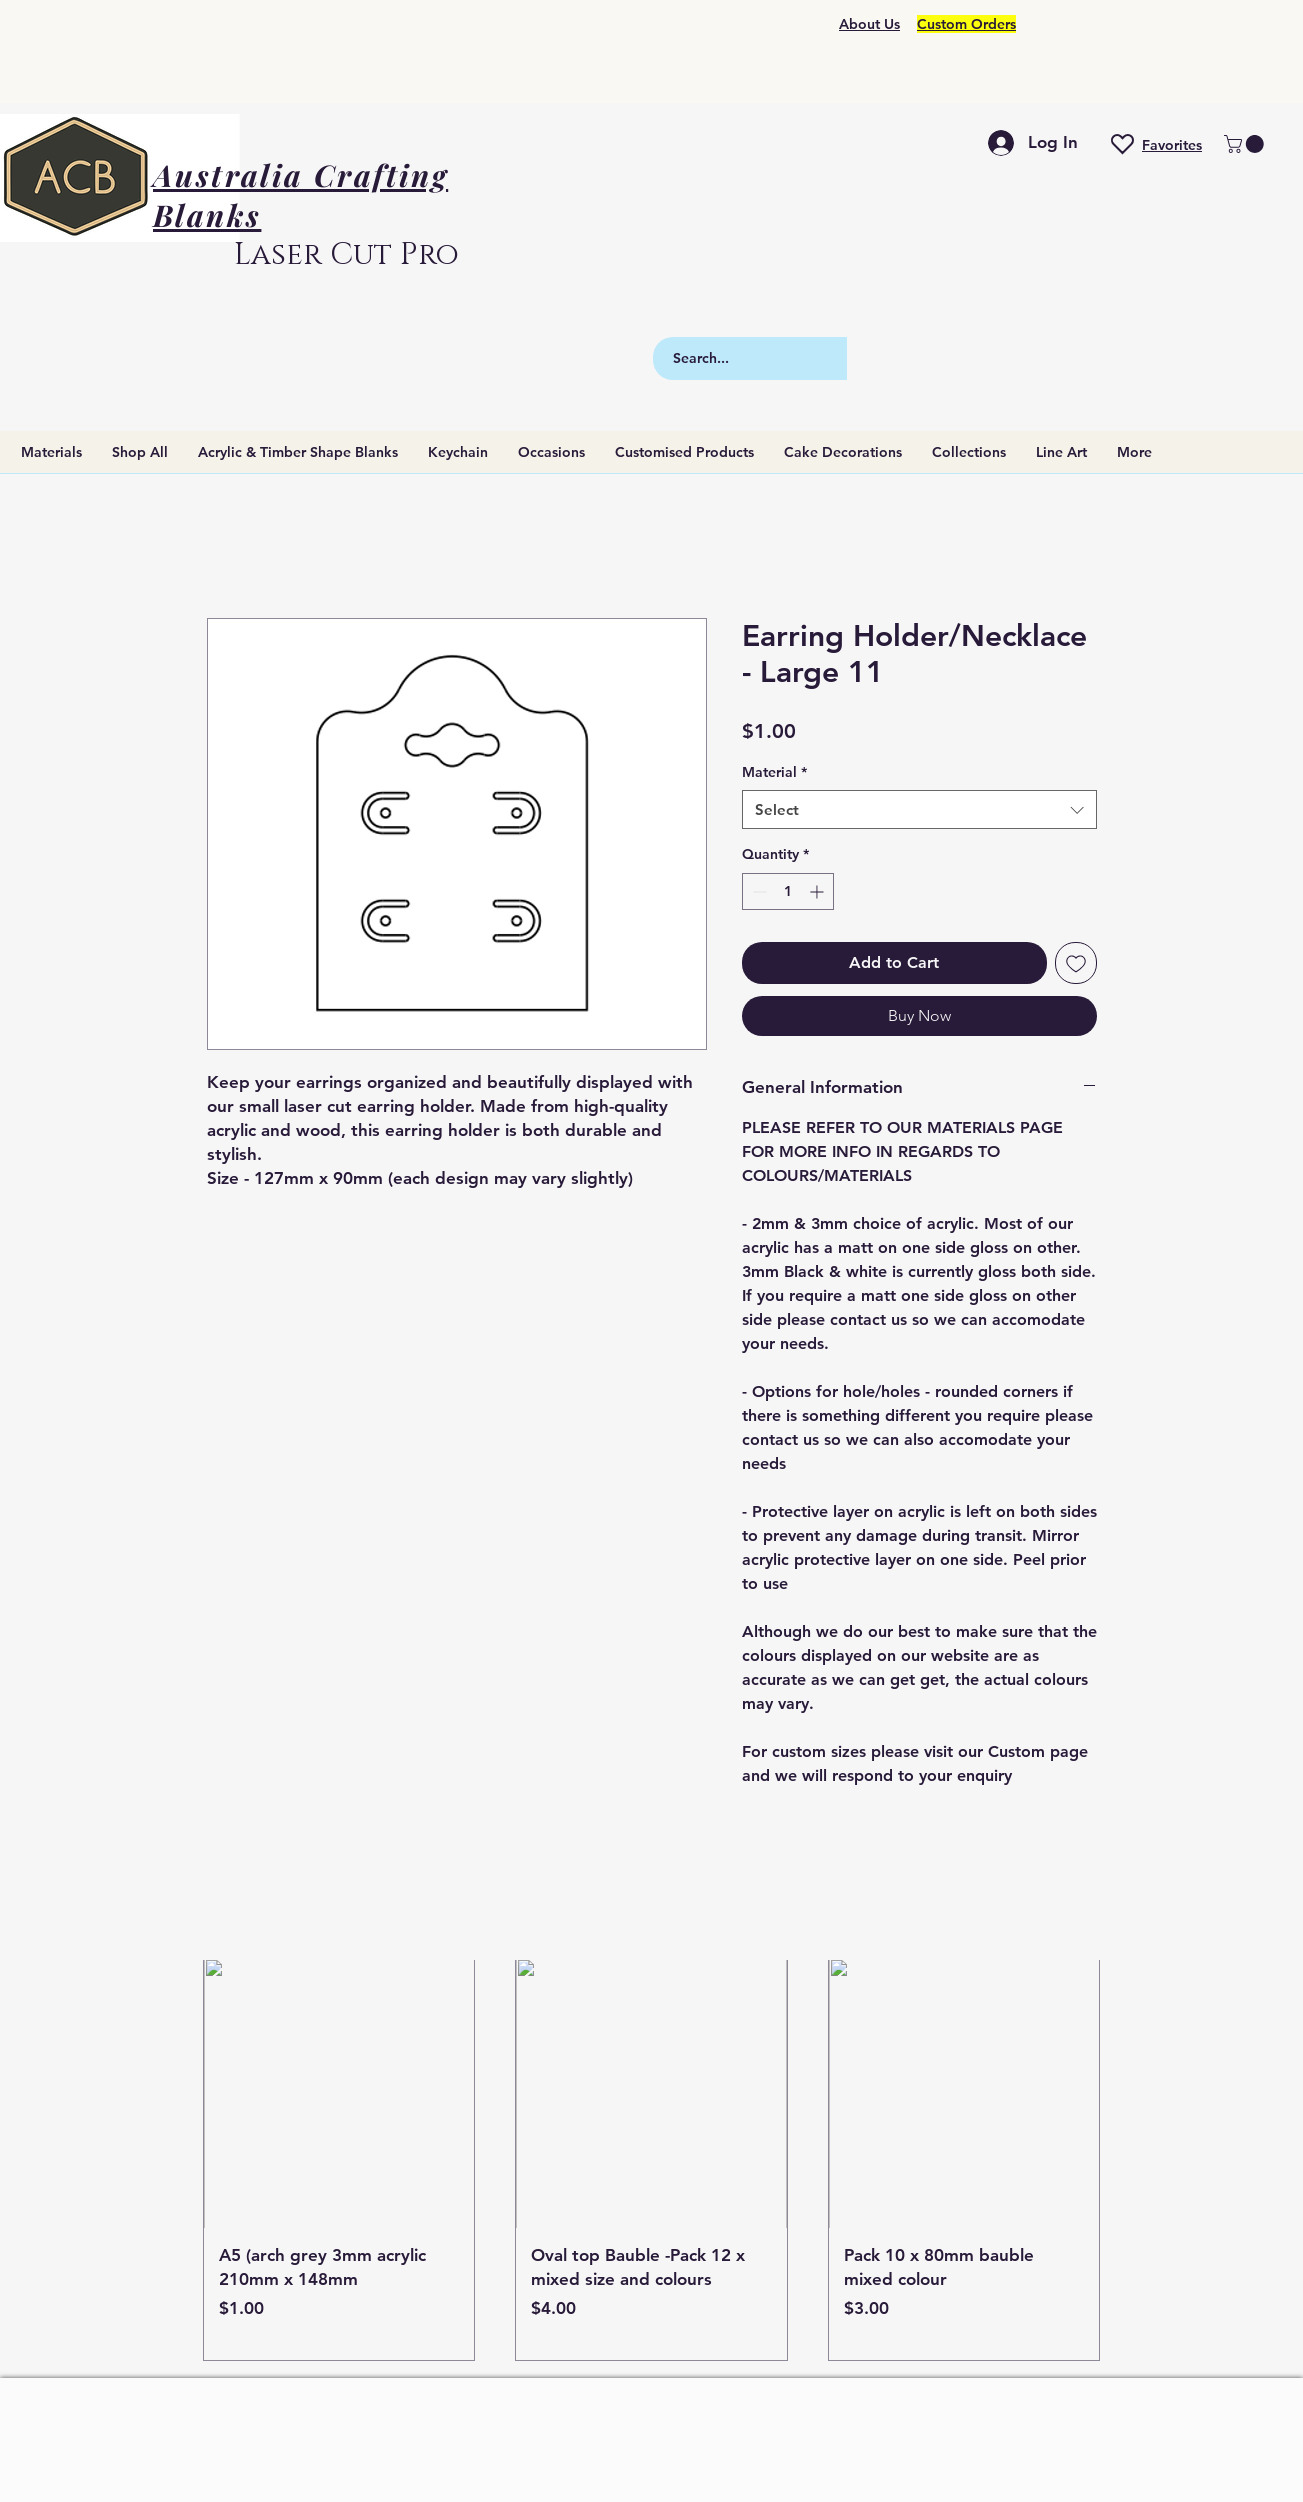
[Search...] (785, 358)
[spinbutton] (788, 891)
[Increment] (818, 891)
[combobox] (919, 809)
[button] (1246, 144)
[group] (652, 2159)
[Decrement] (757, 891)
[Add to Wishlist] (1076, 963)
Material (774, 772)
